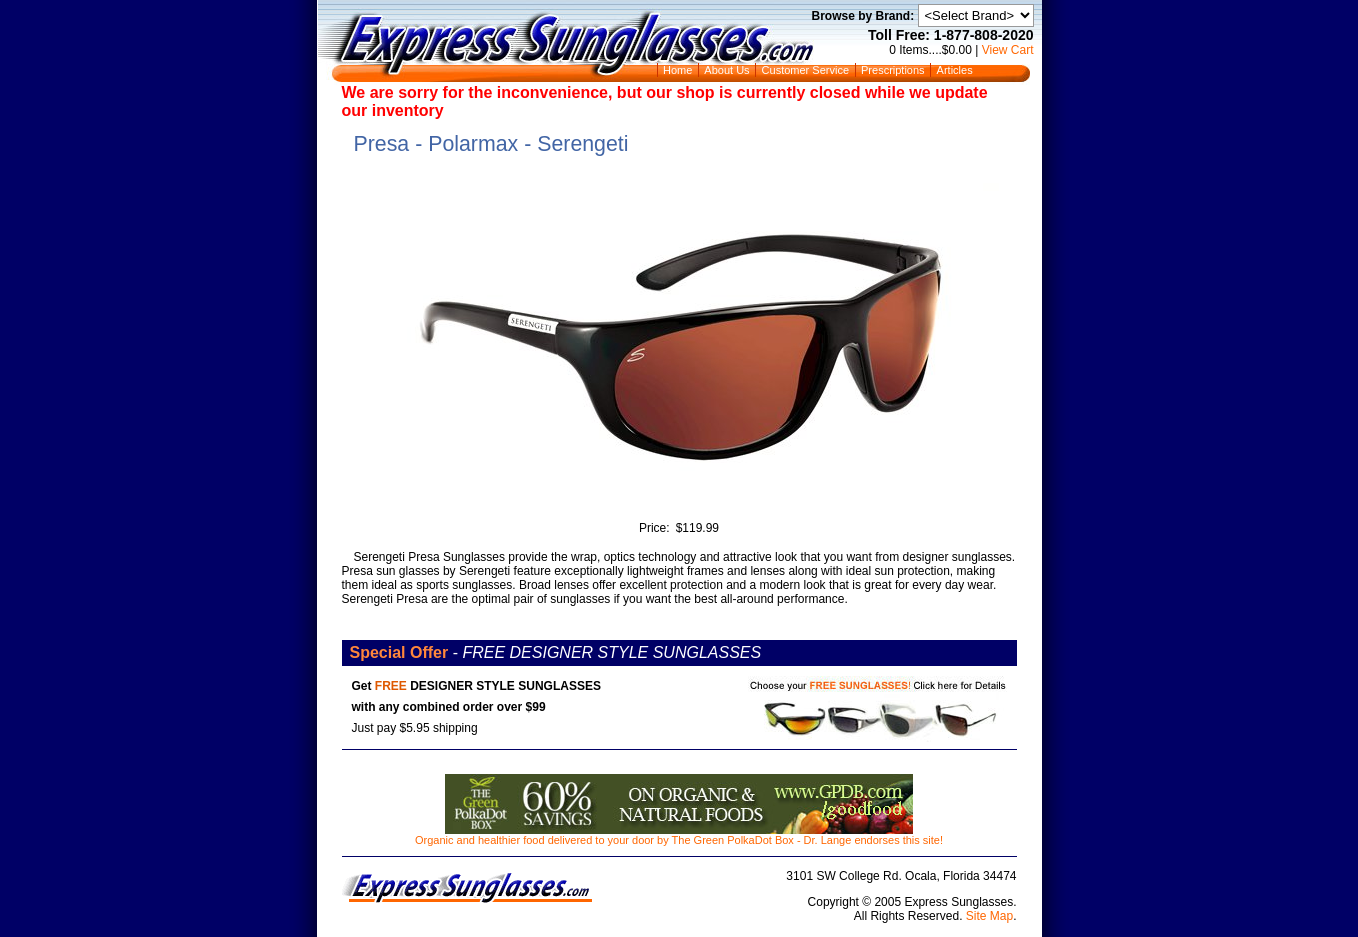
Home (677, 70)
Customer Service (805, 70)
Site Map (989, 916)
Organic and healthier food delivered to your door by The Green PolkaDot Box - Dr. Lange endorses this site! (679, 835)
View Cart (1008, 50)
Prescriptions (893, 70)
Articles (955, 70)
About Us (726, 70)
